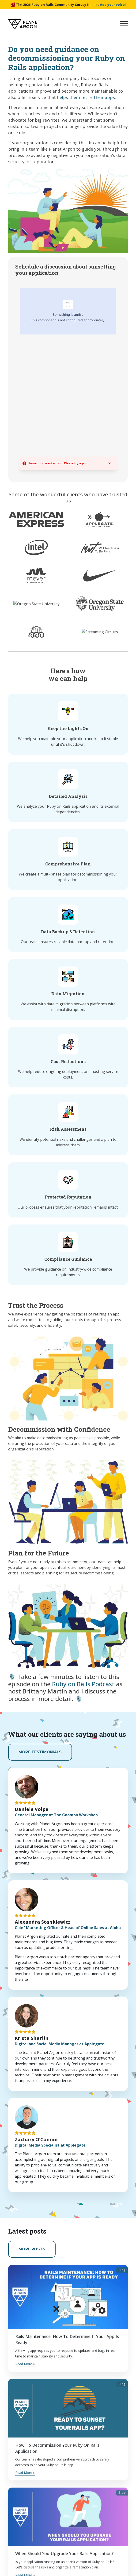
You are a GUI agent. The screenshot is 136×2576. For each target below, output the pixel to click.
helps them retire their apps (86, 97)
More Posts (32, 2249)
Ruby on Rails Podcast (83, 1684)
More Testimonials (40, 1752)
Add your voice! (113, 4)
